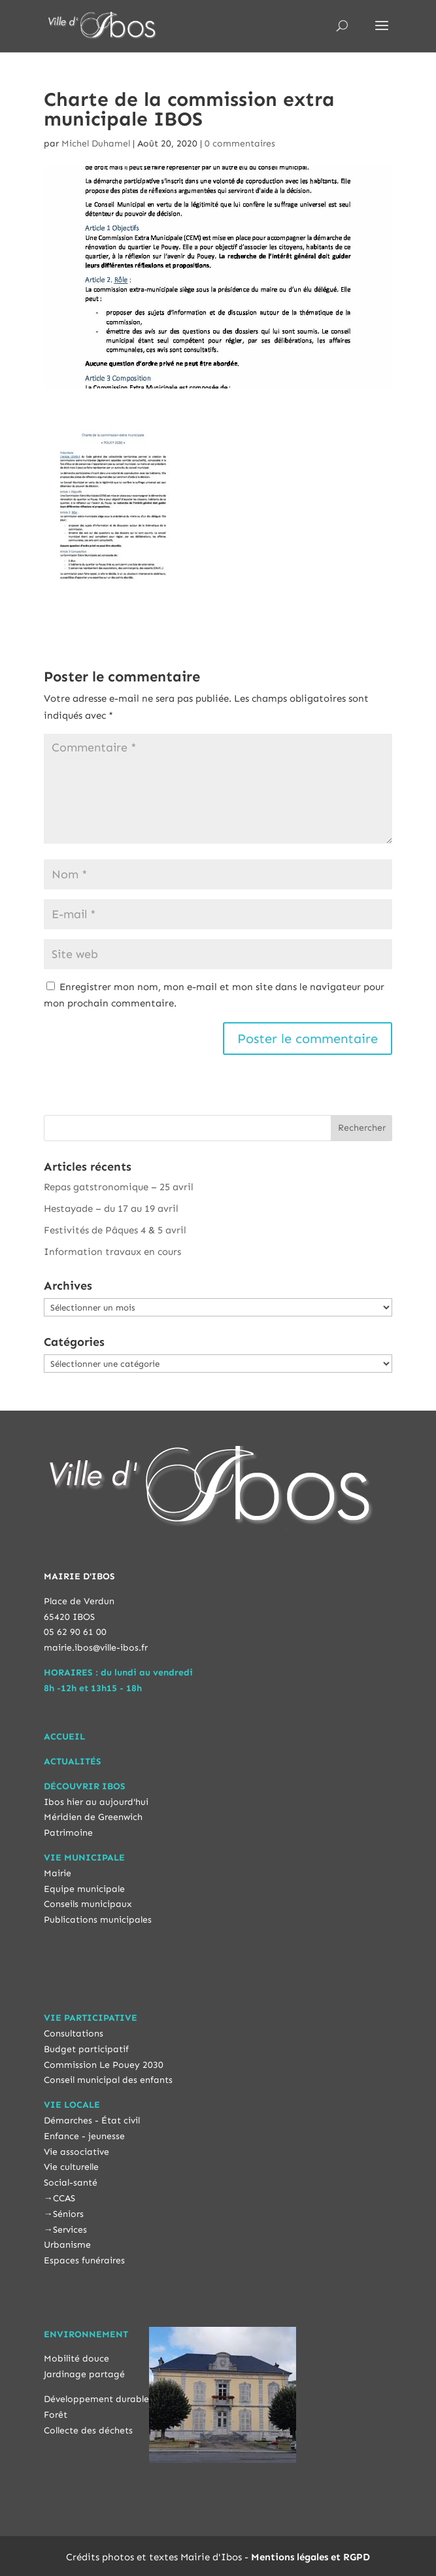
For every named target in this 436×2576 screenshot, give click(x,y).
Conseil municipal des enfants (108, 2080)
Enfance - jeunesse (84, 2136)
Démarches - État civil (92, 2120)
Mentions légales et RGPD (310, 2557)
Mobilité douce (76, 2358)
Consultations (73, 2033)
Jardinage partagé (84, 2374)
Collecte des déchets (88, 2430)
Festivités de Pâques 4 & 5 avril (115, 1230)
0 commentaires (240, 143)
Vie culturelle (71, 2166)
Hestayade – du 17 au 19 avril (111, 1208)
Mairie (57, 1873)
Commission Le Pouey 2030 (103, 2064)
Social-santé (70, 2182)
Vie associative (76, 2151)
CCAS (64, 2198)
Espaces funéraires (84, 2260)
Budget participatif (86, 2049)
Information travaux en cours (112, 1252)
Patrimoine (68, 1832)
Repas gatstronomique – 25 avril (118, 1187)
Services (70, 2229)
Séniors (68, 2214)
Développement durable (96, 2399)
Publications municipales (98, 1919)
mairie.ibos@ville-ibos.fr (96, 1647)
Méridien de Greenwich (93, 1817)
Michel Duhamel (95, 143)
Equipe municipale (84, 1889)
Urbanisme (67, 2244)
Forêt (55, 2414)
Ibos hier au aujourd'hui (96, 1802)
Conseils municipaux (88, 1904)
